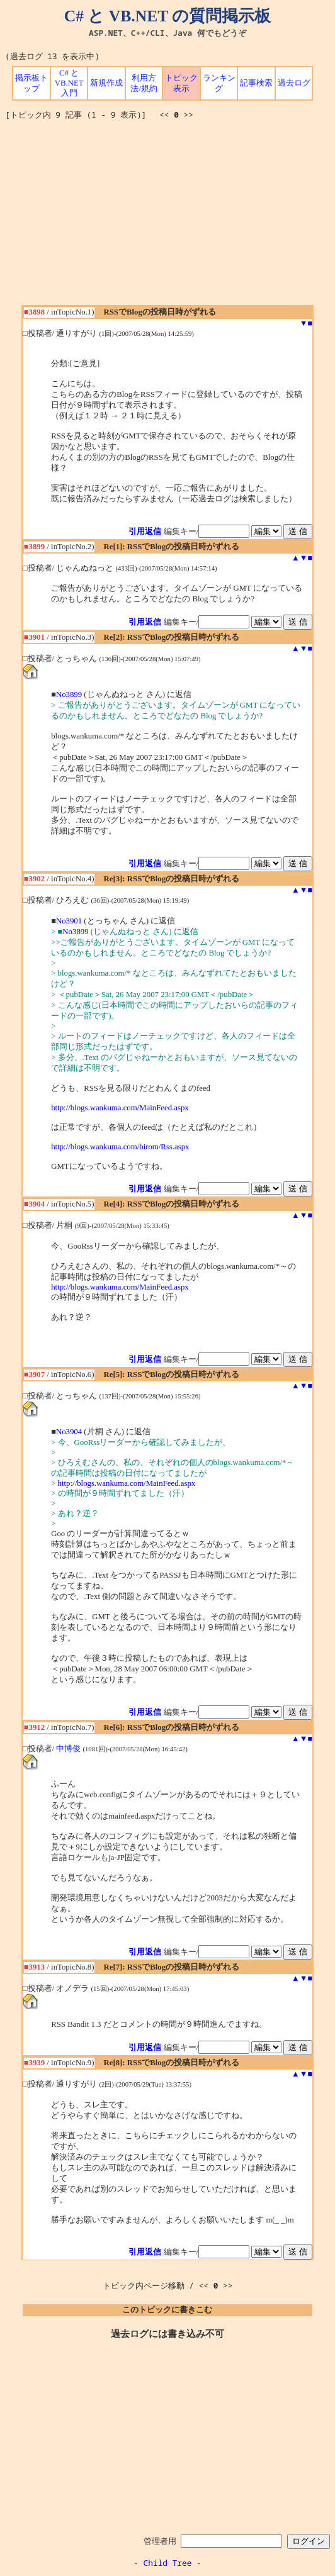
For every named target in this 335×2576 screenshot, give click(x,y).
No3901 (69, 921)
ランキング (219, 83)
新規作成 (106, 83)
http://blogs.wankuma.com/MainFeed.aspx (120, 1107)
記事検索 (256, 83)
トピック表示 (181, 83)
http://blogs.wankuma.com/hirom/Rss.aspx (120, 1146)
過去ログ (294, 83)
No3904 (69, 1431)
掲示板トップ (31, 83)
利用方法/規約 (143, 83)
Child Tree (168, 2562)
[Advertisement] (170, 217)
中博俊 (68, 1748)
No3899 (69, 694)
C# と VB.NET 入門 (69, 83)
